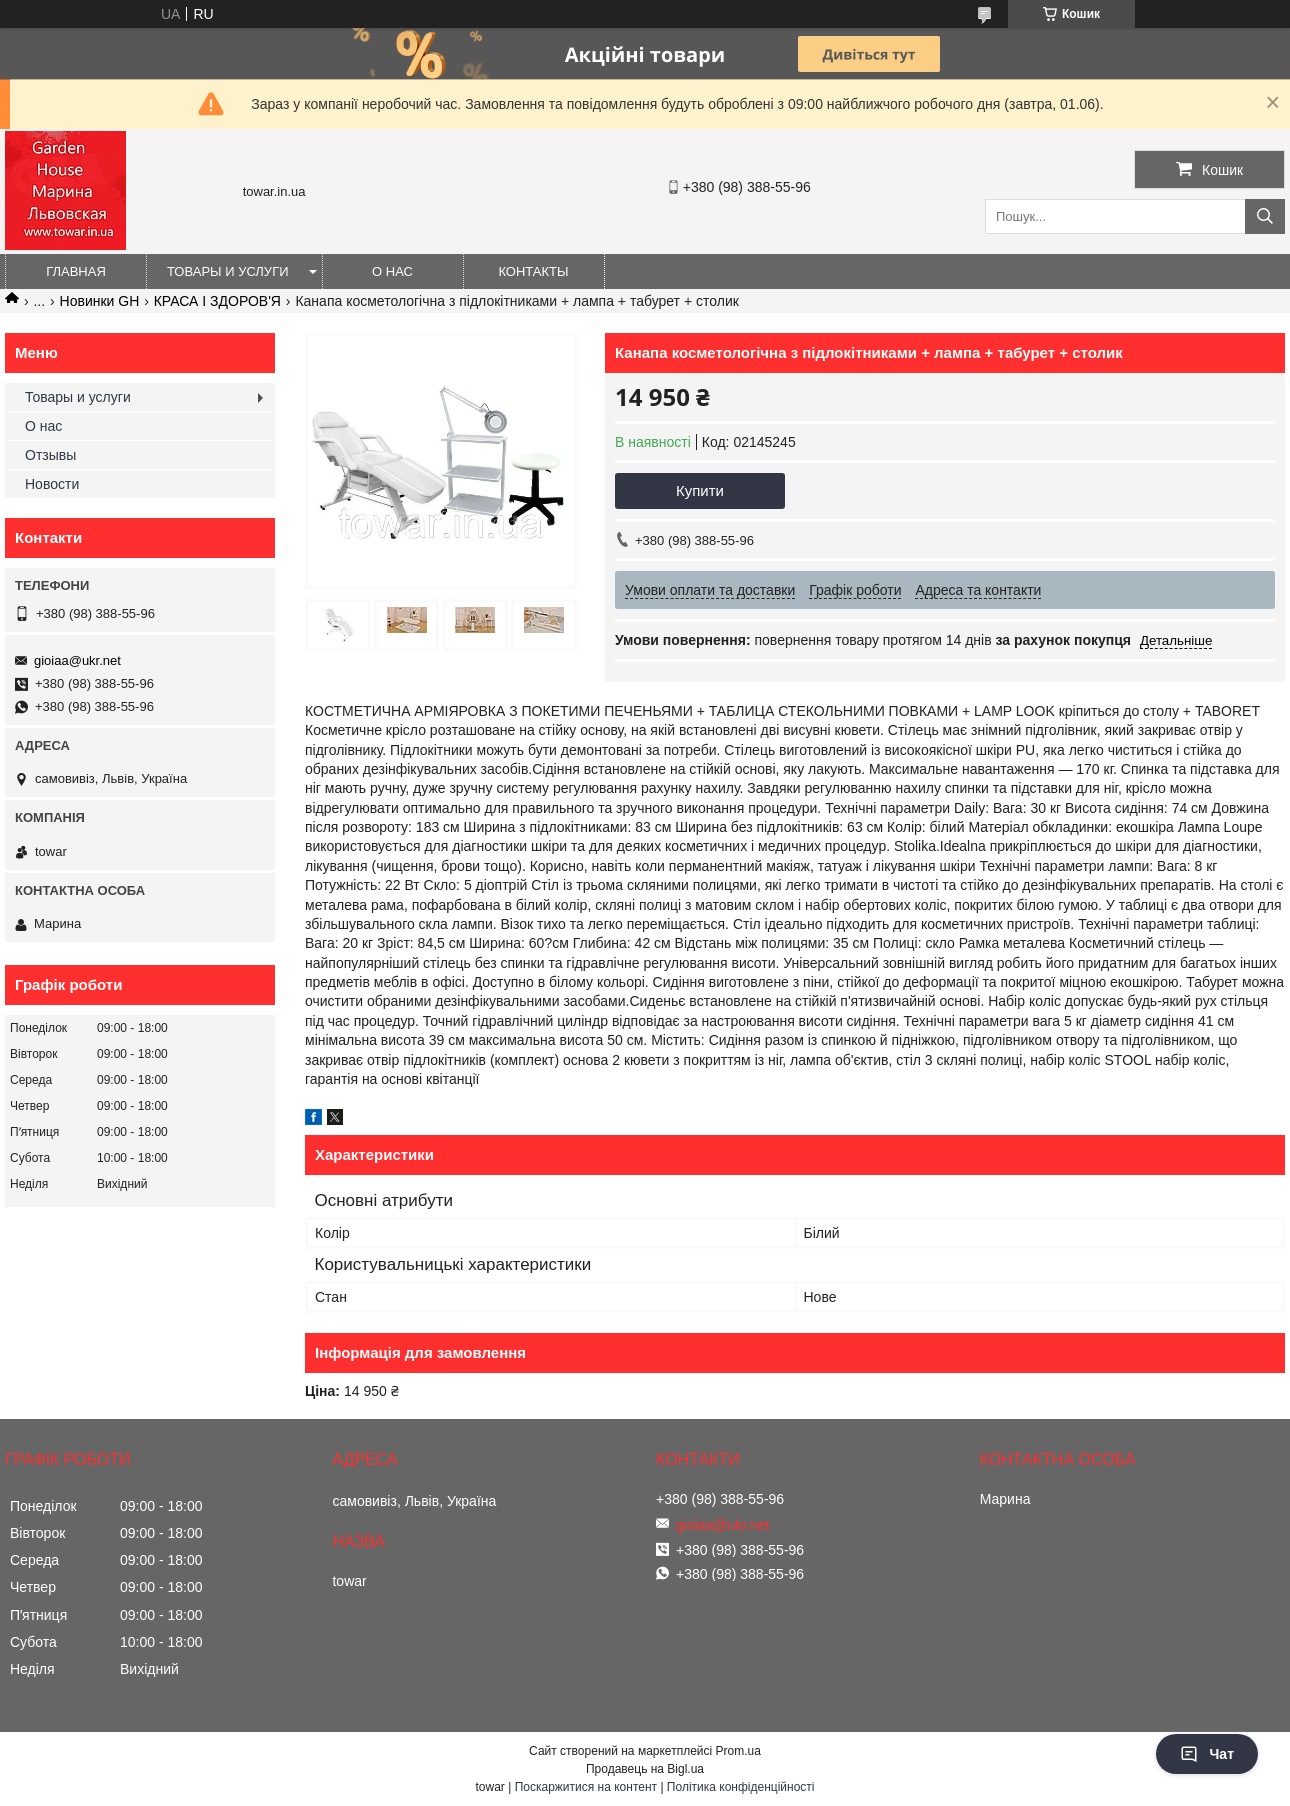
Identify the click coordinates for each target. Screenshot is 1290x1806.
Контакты (533, 271)
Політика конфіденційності (741, 1787)
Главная (76, 271)
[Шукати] (1265, 216)
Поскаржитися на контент (586, 1787)
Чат (1207, 1754)
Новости (52, 484)
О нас (392, 271)
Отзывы (50, 455)
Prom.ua (738, 1751)
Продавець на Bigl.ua (645, 1769)
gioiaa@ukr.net (77, 660)
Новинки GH (100, 301)
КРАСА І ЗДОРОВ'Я (217, 301)
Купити (700, 490)
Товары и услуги (228, 271)
